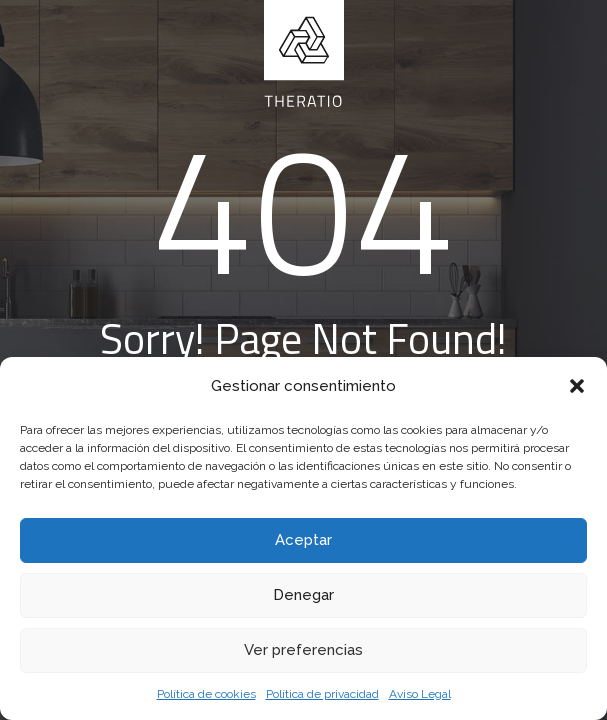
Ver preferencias (303, 650)
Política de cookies (206, 694)
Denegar (303, 595)
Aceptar (303, 540)
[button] (577, 386)
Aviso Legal (420, 694)
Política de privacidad (322, 694)
